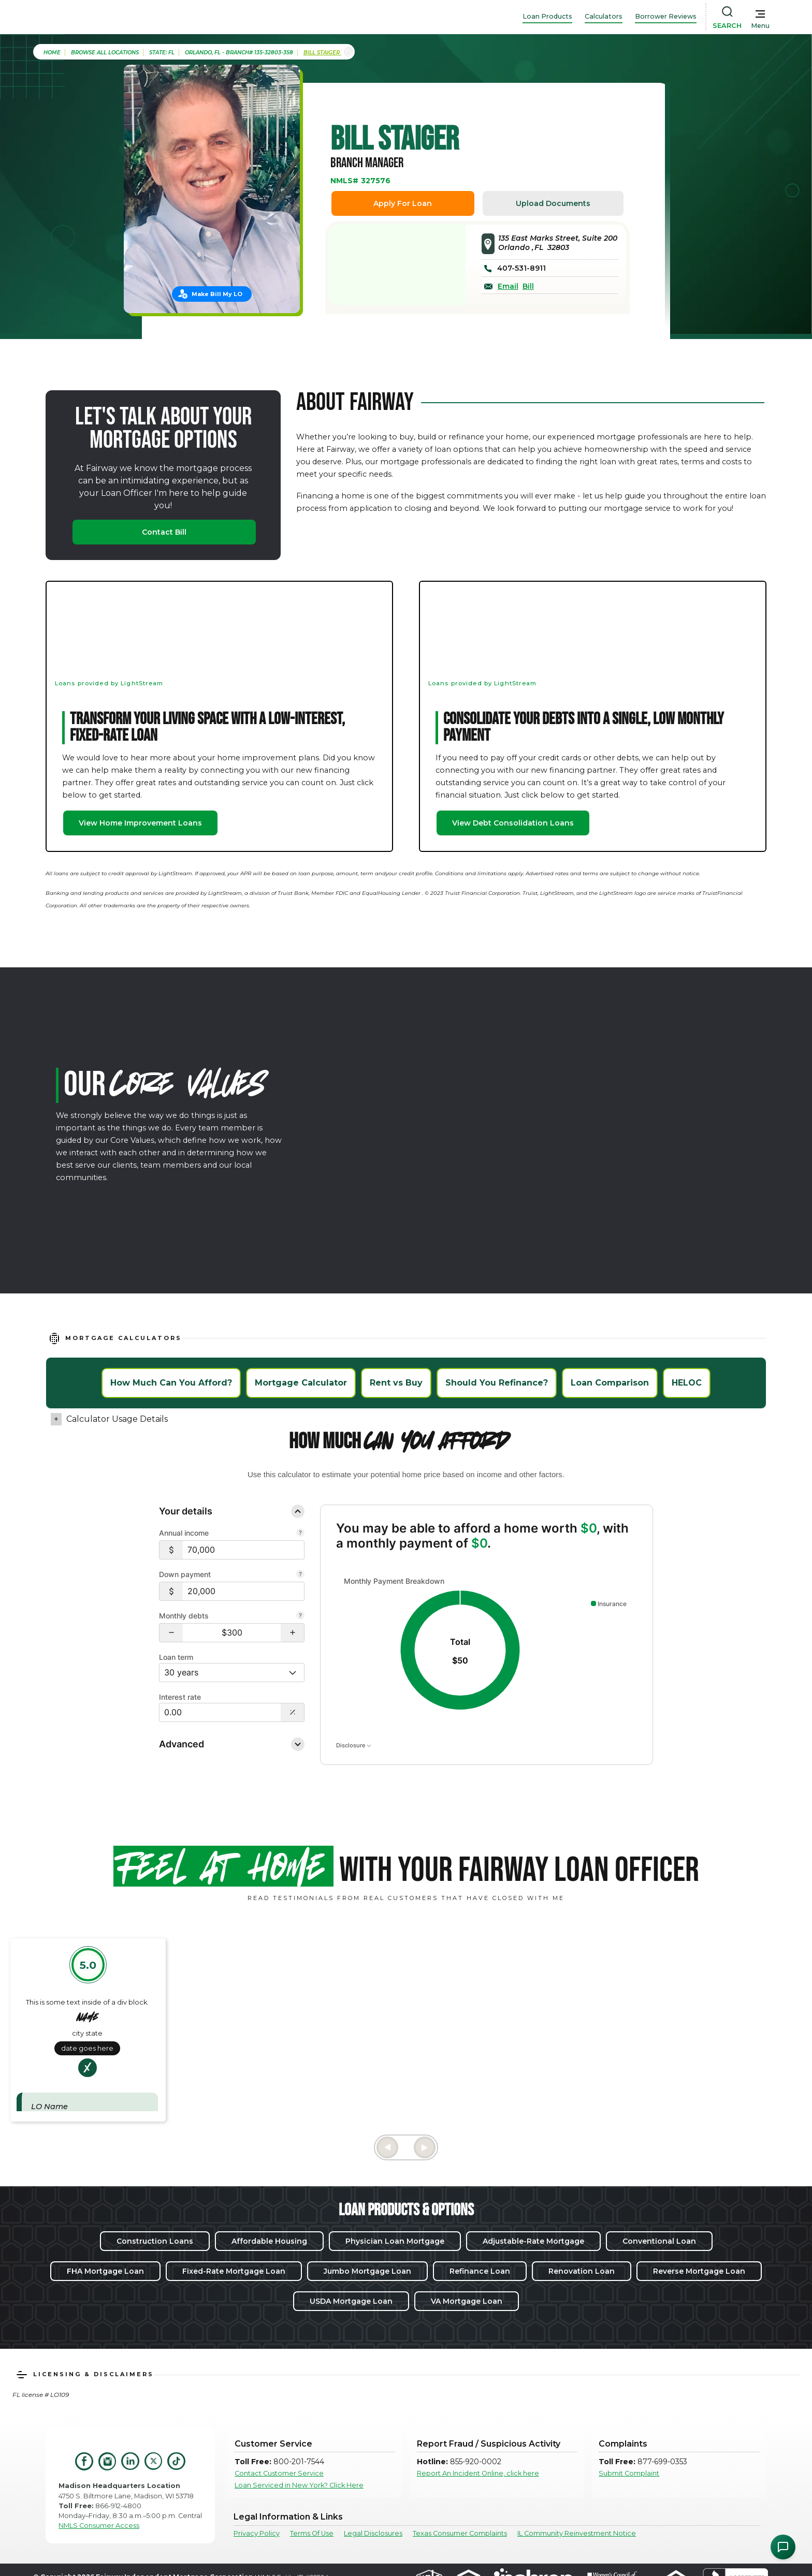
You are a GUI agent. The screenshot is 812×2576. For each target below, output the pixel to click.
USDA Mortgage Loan (351, 2301)
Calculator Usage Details (117, 1419)
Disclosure (353, 1744)
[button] (171, 1633)
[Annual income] (243, 1550)
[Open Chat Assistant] (783, 2547)
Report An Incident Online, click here (478, 2473)
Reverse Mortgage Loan (699, 2271)
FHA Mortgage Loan (105, 2271)
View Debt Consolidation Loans (513, 823)
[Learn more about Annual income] (300, 1533)
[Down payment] (243, 1591)
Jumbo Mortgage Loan (367, 2271)
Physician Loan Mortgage (394, 2241)
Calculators (603, 16)
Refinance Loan (480, 2271)
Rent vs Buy (396, 1383)
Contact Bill (164, 532)
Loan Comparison (610, 1383)
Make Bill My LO (217, 294)
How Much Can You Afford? (171, 1383)
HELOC (687, 1383)
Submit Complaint (629, 2473)
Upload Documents (553, 203)
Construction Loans (155, 2241)
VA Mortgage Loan (466, 2301)
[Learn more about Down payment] (300, 1575)
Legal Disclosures (373, 2533)
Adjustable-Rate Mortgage (533, 2241)
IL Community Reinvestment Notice (576, 2533)
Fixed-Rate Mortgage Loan (233, 2271)
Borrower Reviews (666, 16)
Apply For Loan (402, 203)
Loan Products (547, 16)
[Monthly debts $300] (232, 1633)
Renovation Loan (581, 2271)
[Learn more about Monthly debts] (300, 1616)
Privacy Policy (257, 2533)
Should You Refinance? (496, 1383)
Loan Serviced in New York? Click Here (299, 2485)
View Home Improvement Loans (140, 823)
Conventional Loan (659, 2241)
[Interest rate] (220, 1712)
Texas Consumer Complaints (460, 2533)
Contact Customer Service (279, 2473)
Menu (760, 26)
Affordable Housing (269, 2241)
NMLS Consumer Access (99, 2525)
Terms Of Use (312, 2533)
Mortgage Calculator (301, 1383)
